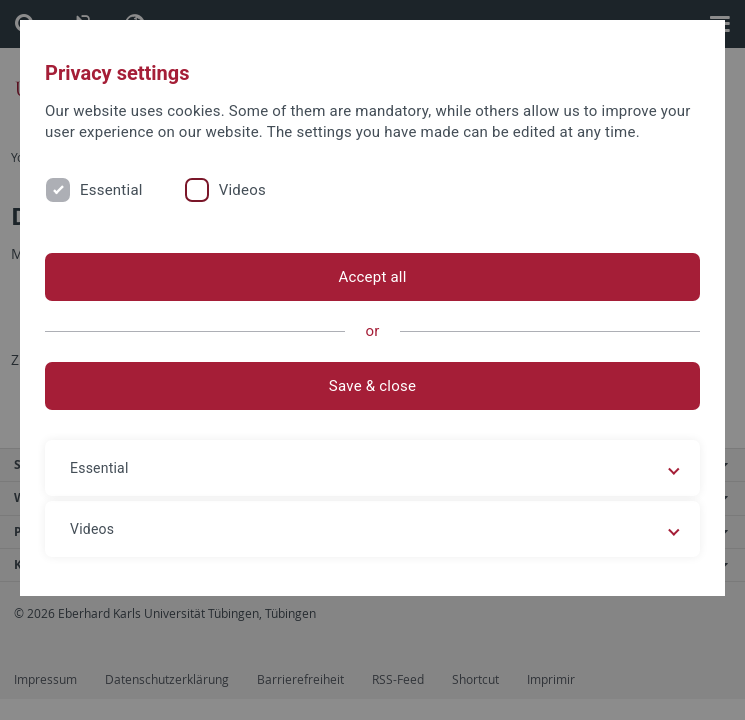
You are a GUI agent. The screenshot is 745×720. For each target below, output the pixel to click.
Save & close (372, 386)
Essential (111, 190)
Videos (242, 190)
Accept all (372, 277)
